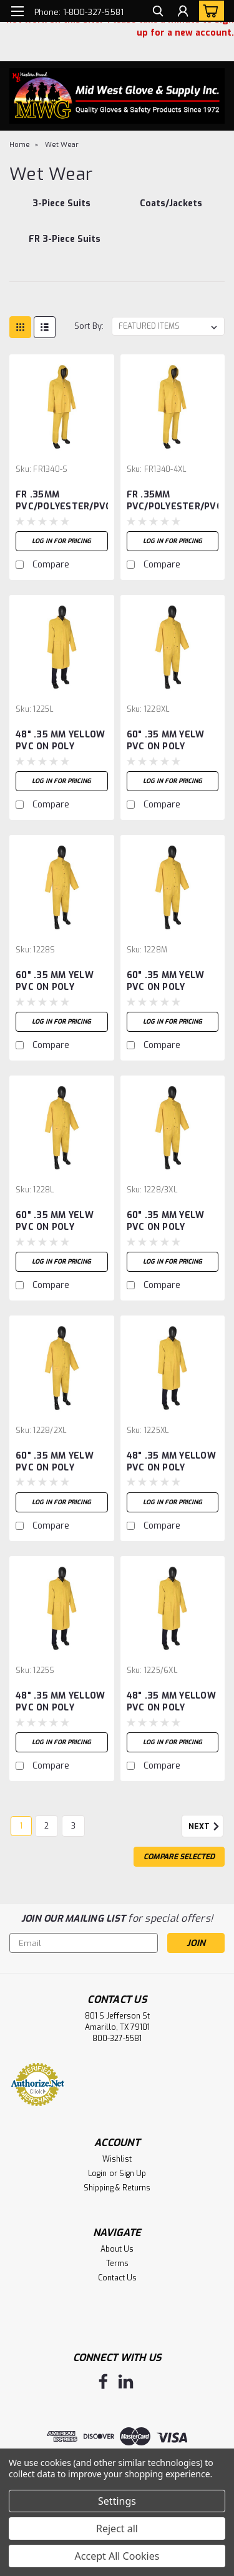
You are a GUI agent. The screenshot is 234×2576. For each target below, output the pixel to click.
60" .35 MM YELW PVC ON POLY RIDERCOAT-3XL (166, 1221)
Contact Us (117, 2278)
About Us (117, 2249)
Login (97, 2174)
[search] (157, 13)
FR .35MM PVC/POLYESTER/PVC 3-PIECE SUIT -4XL (173, 501)
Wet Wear (62, 144)
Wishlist (117, 2159)
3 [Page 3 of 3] (73, 1826)
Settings (117, 2501)
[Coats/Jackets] (171, 210)
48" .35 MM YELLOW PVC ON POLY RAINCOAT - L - (60, 741)
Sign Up (132, 2174)
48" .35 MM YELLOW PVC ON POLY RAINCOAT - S (60, 1702)
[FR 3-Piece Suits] (64, 245)
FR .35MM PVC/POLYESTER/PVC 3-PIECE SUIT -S (62, 501)
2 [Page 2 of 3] (46, 1826)
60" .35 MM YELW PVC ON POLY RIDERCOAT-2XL (55, 1462)
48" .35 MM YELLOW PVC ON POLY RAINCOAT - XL (171, 1462)
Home (19, 144)
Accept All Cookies (117, 2556)
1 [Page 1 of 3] (21, 1826)
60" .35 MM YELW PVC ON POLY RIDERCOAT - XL (166, 741)
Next (205, 1826)
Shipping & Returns (117, 2188)
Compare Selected (179, 1857)
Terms (117, 2264)
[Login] (182, 13)
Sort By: (89, 326)
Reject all (117, 2528)
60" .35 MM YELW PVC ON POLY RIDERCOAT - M (166, 981)
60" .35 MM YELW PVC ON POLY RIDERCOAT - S (55, 981)
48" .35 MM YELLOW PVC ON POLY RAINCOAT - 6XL (171, 1702)
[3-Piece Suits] (61, 210)
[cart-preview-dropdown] (209, 11)
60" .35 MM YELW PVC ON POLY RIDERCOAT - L (55, 1221)
